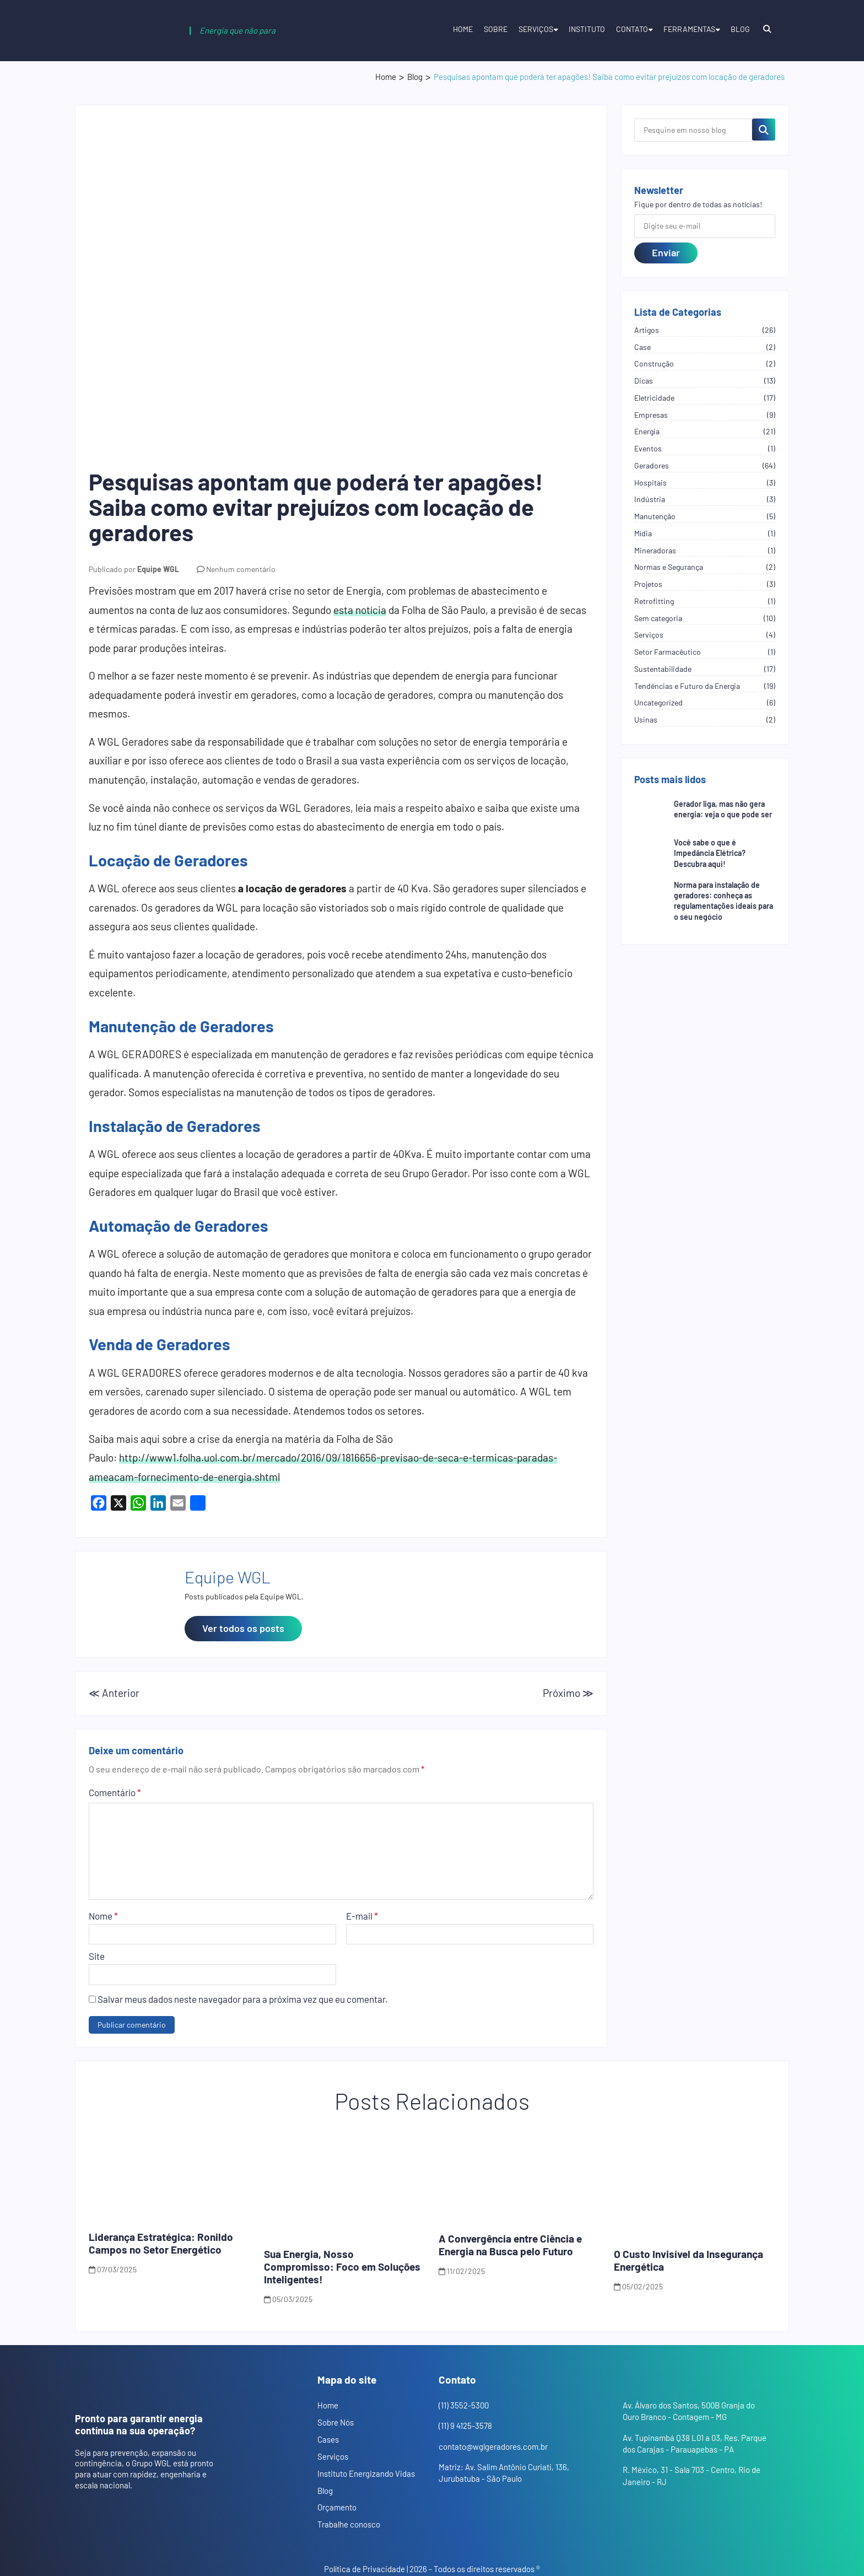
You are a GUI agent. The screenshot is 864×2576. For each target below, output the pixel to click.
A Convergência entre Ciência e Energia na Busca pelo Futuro (510, 2244)
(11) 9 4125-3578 (465, 2426)
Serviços (536, 29)
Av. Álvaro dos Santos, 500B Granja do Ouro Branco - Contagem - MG (689, 2411)
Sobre (495, 29)
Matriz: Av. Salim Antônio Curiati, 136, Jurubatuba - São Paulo (504, 2472)
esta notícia (359, 609)
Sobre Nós (335, 2422)
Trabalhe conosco (348, 2524)
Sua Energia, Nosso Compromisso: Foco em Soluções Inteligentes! (342, 2267)
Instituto (587, 29)
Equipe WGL (158, 569)
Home (463, 29)
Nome (103, 1915)
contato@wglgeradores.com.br (493, 2446)
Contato (632, 29)
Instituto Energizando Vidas (366, 2473)
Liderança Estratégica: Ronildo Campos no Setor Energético (161, 2243)
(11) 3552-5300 (464, 2405)
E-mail (362, 1915)
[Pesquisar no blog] (763, 129)
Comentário (115, 1792)
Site (97, 1955)
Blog (740, 29)
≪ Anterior (114, 1692)
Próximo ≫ (568, 1692)
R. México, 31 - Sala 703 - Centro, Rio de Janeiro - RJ (691, 2475)
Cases (328, 2439)
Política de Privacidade (364, 2569)
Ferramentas (689, 29)
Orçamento (337, 2507)
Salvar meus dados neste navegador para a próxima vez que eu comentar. (243, 1998)
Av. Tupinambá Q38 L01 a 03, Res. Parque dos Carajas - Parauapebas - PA (694, 2443)
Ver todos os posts (243, 1628)
